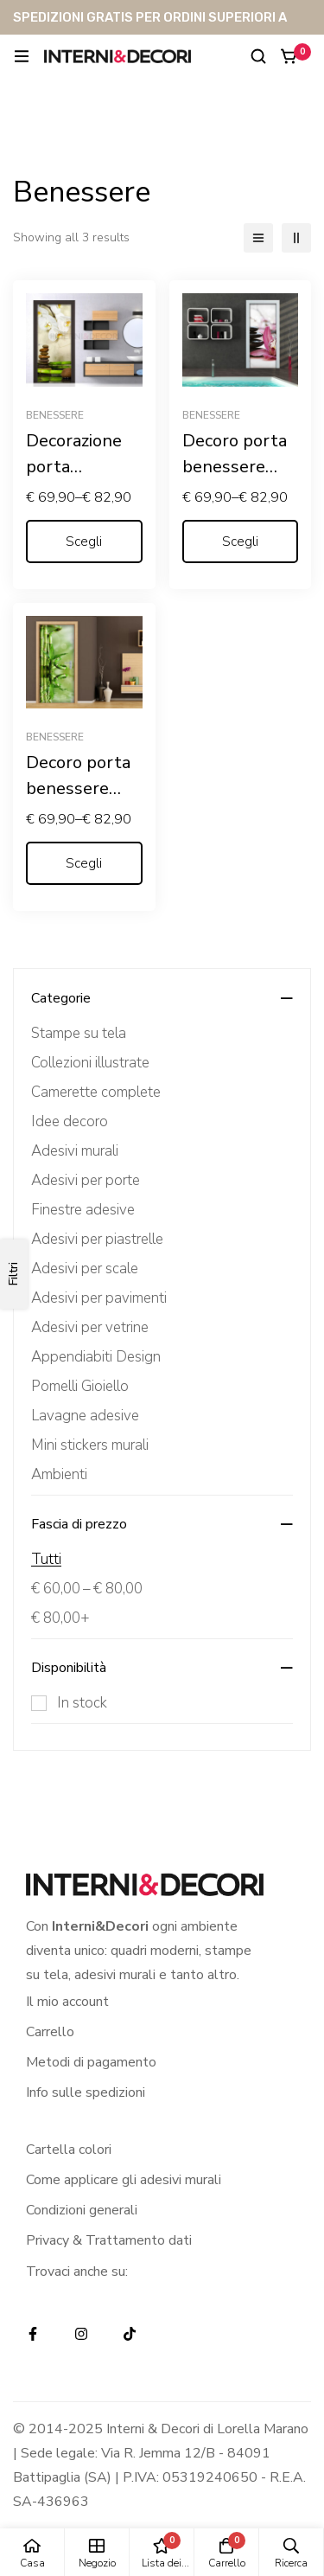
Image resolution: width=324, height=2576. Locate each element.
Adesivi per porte (85, 1180)
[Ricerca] (258, 56)
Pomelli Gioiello (80, 1386)
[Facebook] (33, 2334)
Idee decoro (69, 1121)
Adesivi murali (74, 1151)
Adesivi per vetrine (90, 1327)
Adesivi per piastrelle (97, 1239)
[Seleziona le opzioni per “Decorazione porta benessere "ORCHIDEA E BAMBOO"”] (84, 541)
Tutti (46, 1559)
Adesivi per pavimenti (99, 1298)
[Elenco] (258, 238)
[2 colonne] (296, 238)
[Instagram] (81, 2334)
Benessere (55, 415)
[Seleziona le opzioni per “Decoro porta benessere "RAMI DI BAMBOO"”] (84, 863)
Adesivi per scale (84, 1268)
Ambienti (59, 1474)
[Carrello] (289, 56)
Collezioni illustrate (90, 1063)
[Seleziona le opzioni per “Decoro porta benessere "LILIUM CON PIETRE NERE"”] (240, 541)
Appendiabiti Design (96, 1357)
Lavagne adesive (85, 1416)
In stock (82, 1703)
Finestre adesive (83, 1210)
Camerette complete (96, 1092)
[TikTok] (130, 2334)
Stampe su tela (78, 1033)
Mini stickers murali (90, 1445)
